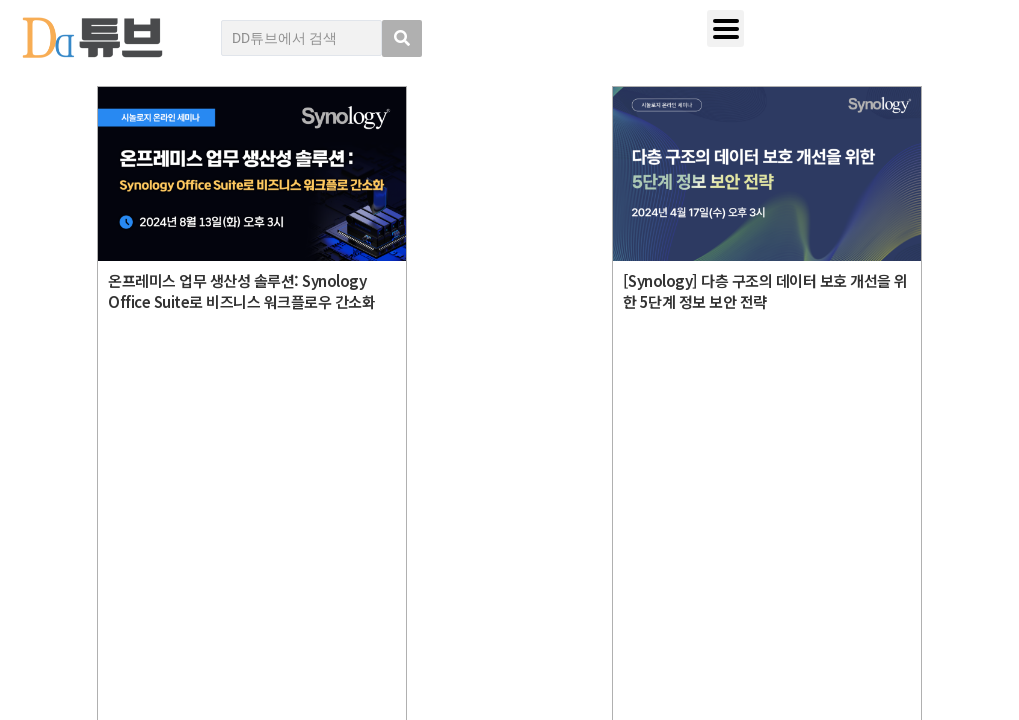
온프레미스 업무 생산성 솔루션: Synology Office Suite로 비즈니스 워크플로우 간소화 (241, 291)
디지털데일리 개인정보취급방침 (861, 478)
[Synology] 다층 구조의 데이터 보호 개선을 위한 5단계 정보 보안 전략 (765, 291)
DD (121, 492)
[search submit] (402, 38)
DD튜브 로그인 (106, 660)
